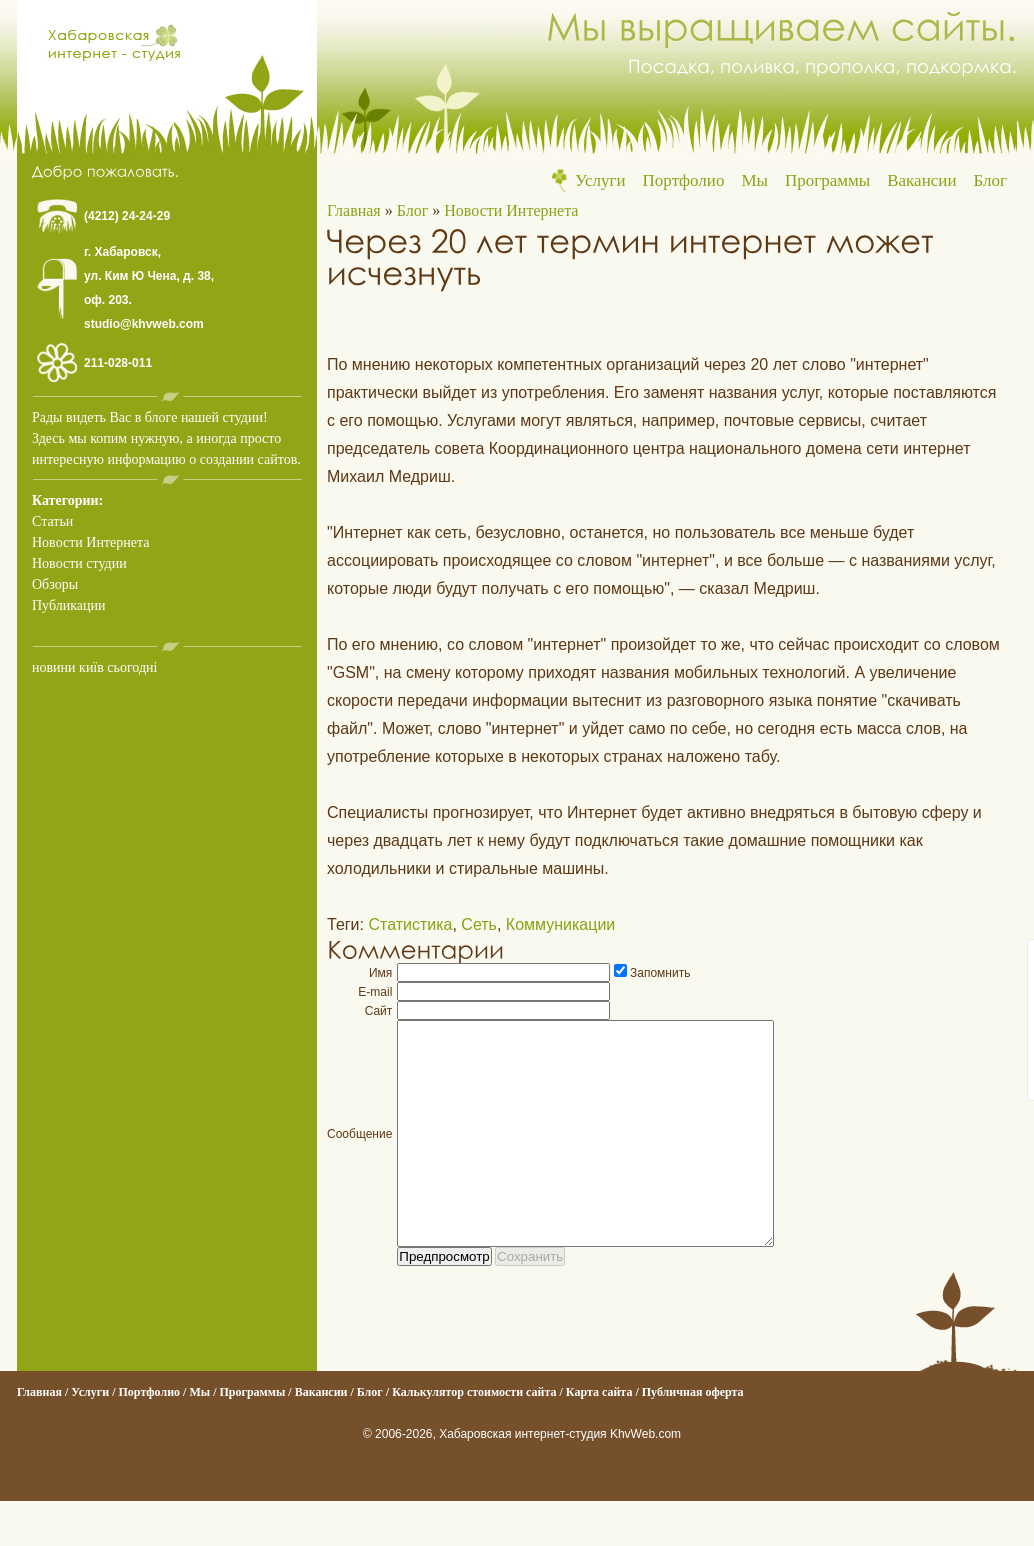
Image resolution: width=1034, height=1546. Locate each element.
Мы (754, 180)
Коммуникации (560, 924)
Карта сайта (599, 1437)
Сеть (479, 924)
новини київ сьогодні (94, 667)
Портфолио (684, 180)
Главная (354, 210)
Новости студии (79, 563)
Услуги (600, 180)
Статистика (410, 924)
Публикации (68, 605)
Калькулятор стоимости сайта (474, 1437)
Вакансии (921, 180)
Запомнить (660, 973)
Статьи (52, 521)
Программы (827, 180)
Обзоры (55, 584)
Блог (991, 180)
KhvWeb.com (645, 1479)
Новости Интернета (90, 542)
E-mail (375, 992)
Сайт (379, 1011)
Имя (380, 973)
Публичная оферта (693, 1437)
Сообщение (359, 1156)
